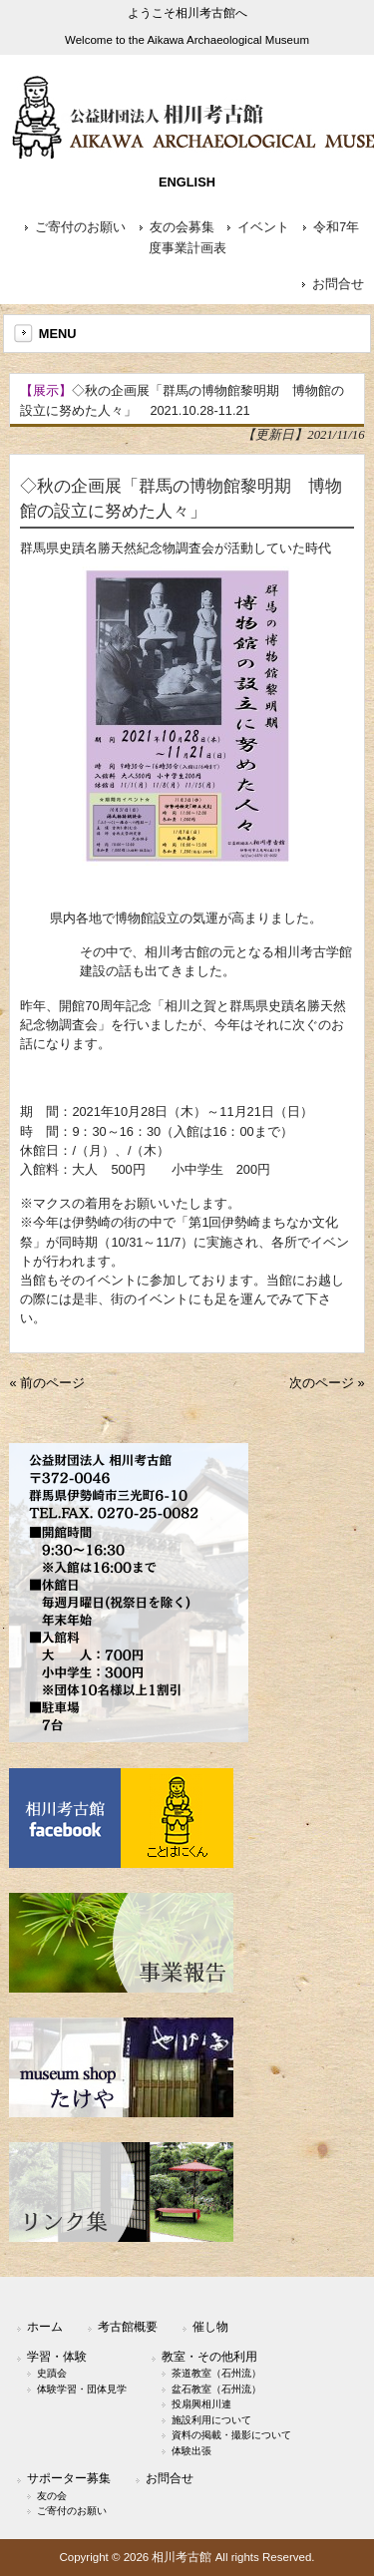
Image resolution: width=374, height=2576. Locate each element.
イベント (263, 227)
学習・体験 (57, 2357)
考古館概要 (128, 2327)
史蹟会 (52, 2373)
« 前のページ (47, 1382)
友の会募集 (182, 227)
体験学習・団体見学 (82, 2389)
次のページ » (327, 1382)
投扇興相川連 (201, 2403)
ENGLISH (187, 182)
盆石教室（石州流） (216, 2389)
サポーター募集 (69, 2478)
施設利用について (211, 2419)
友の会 (52, 2495)
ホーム (45, 2327)
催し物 (210, 2327)
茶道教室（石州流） (216, 2373)
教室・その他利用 (209, 2357)
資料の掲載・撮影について (231, 2434)
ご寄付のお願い (80, 227)
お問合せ (338, 284)
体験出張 (191, 2450)
